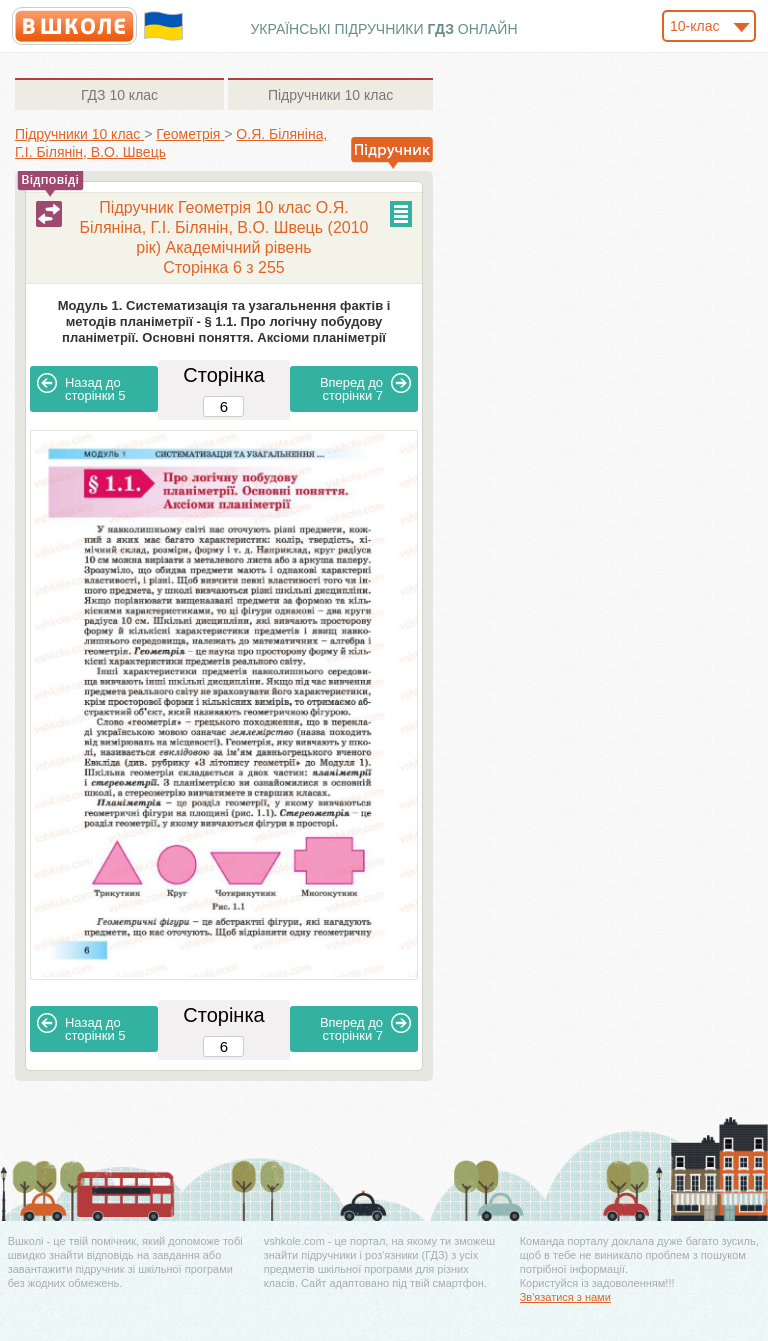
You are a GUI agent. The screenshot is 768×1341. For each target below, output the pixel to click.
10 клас (119, 95)
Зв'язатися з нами (565, 1297)
